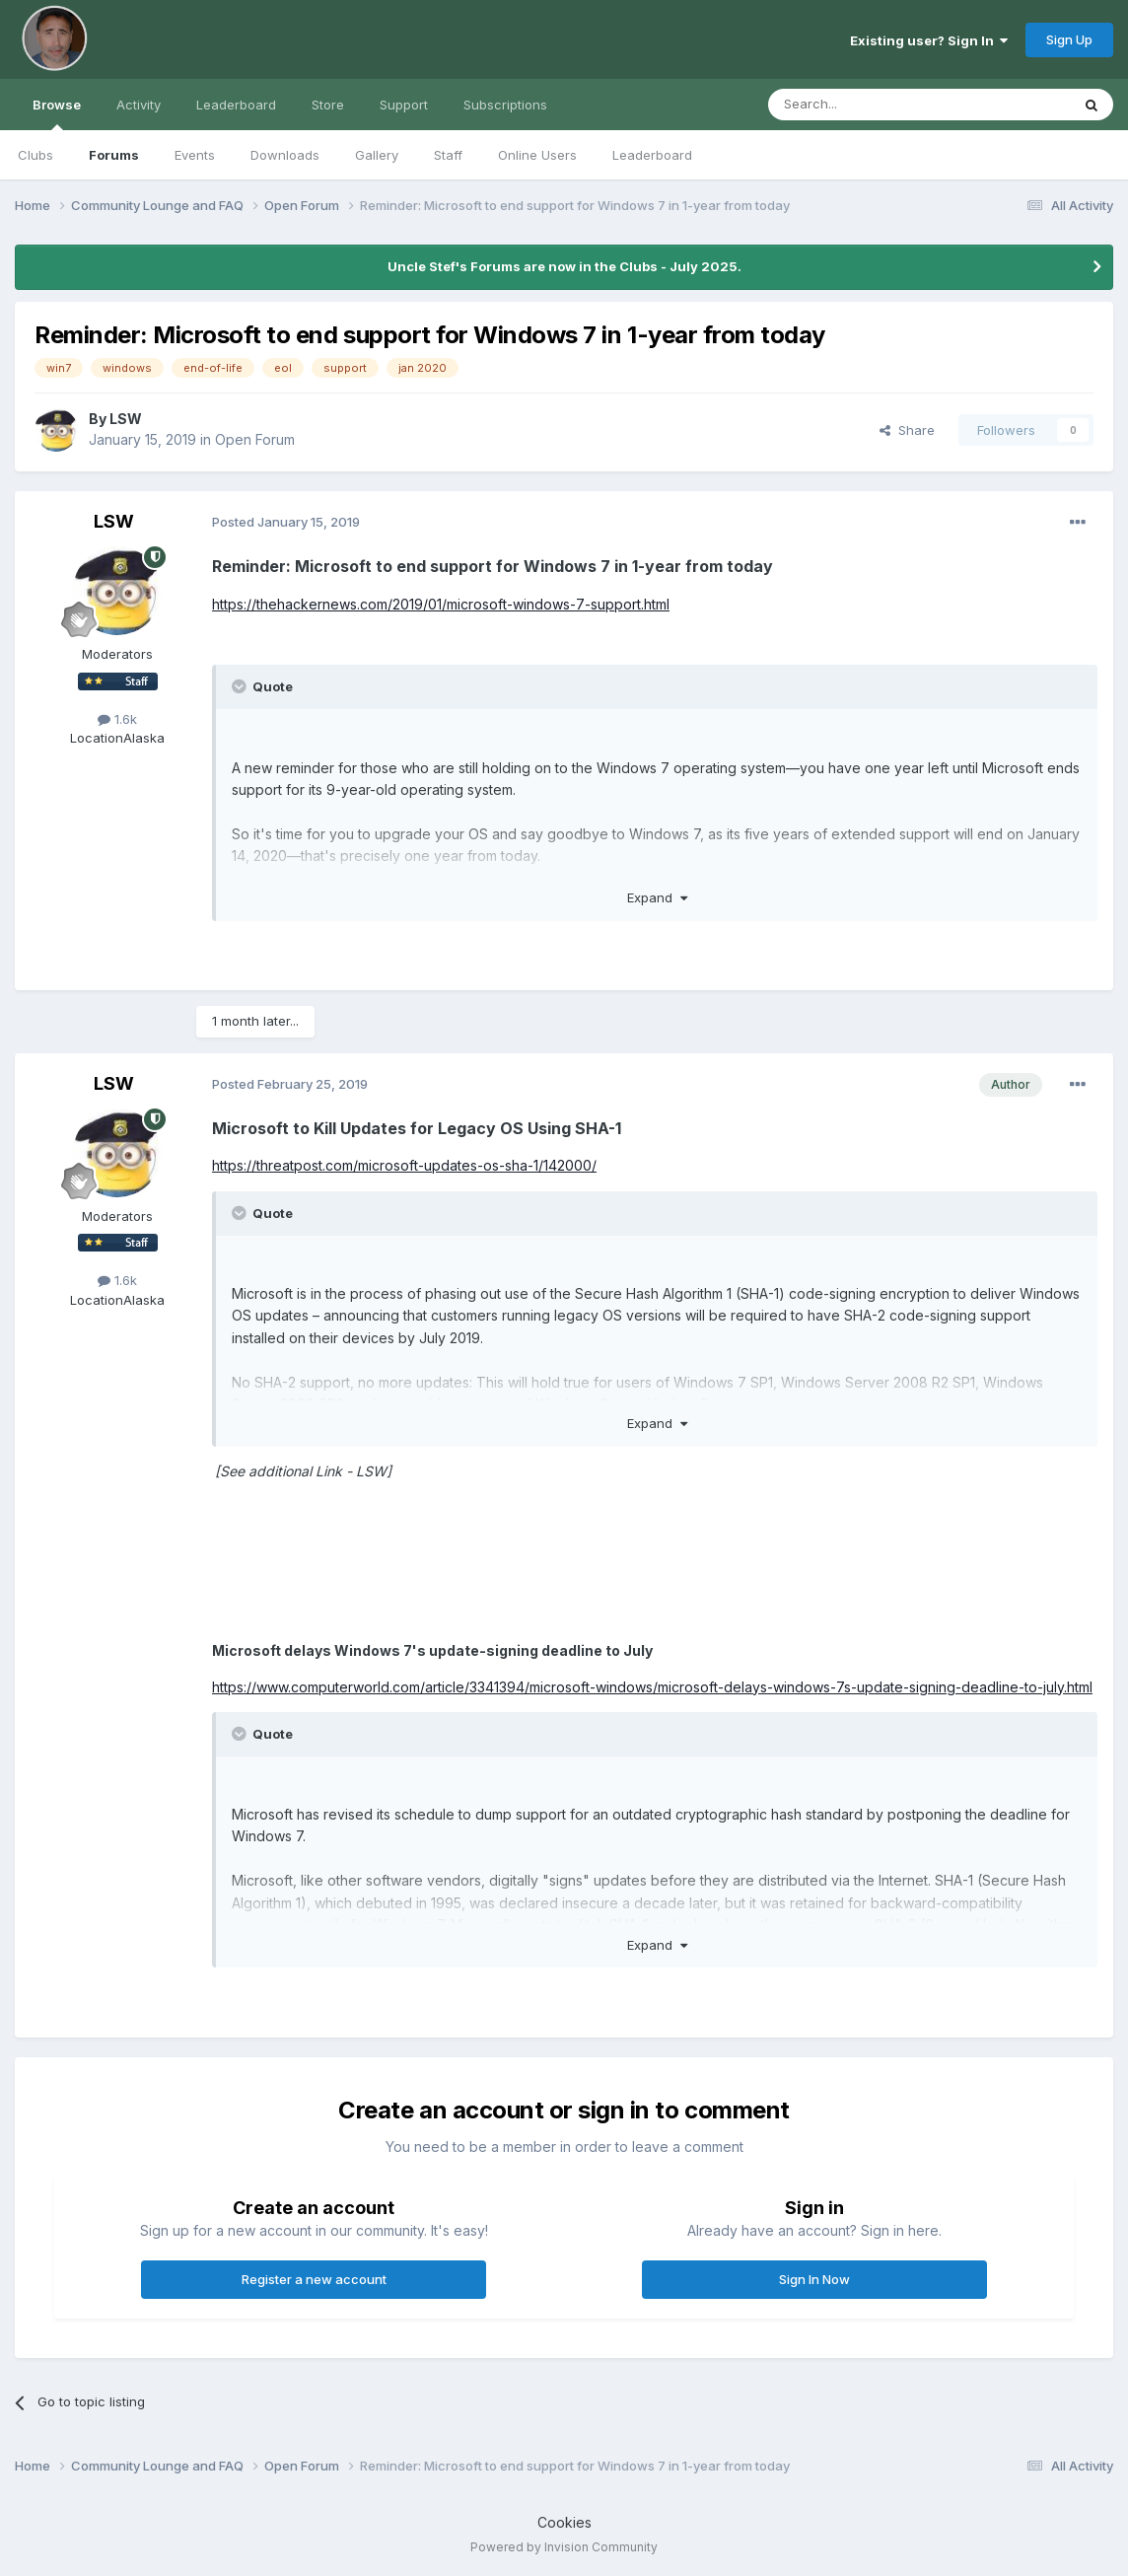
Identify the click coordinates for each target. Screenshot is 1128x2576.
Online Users (537, 155)
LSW (125, 418)
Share (907, 430)
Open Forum (255, 439)
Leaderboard (652, 155)
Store (328, 104)
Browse (57, 113)
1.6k (117, 719)
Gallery (376, 155)
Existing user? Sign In (929, 40)
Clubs (35, 155)
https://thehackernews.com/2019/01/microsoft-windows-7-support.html (441, 604)
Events (195, 155)
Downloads (284, 155)
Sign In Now (814, 2279)
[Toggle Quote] (240, 686)
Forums (114, 155)
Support (404, 104)
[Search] (868, 104)
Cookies (564, 2522)
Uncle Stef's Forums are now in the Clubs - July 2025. (564, 266)
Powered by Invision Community (564, 2547)
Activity (138, 104)
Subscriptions (505, 104)
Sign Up (1069, 39)
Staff (448, 155)
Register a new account (314, 2279)
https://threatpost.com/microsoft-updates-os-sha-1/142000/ (404, 1165)
